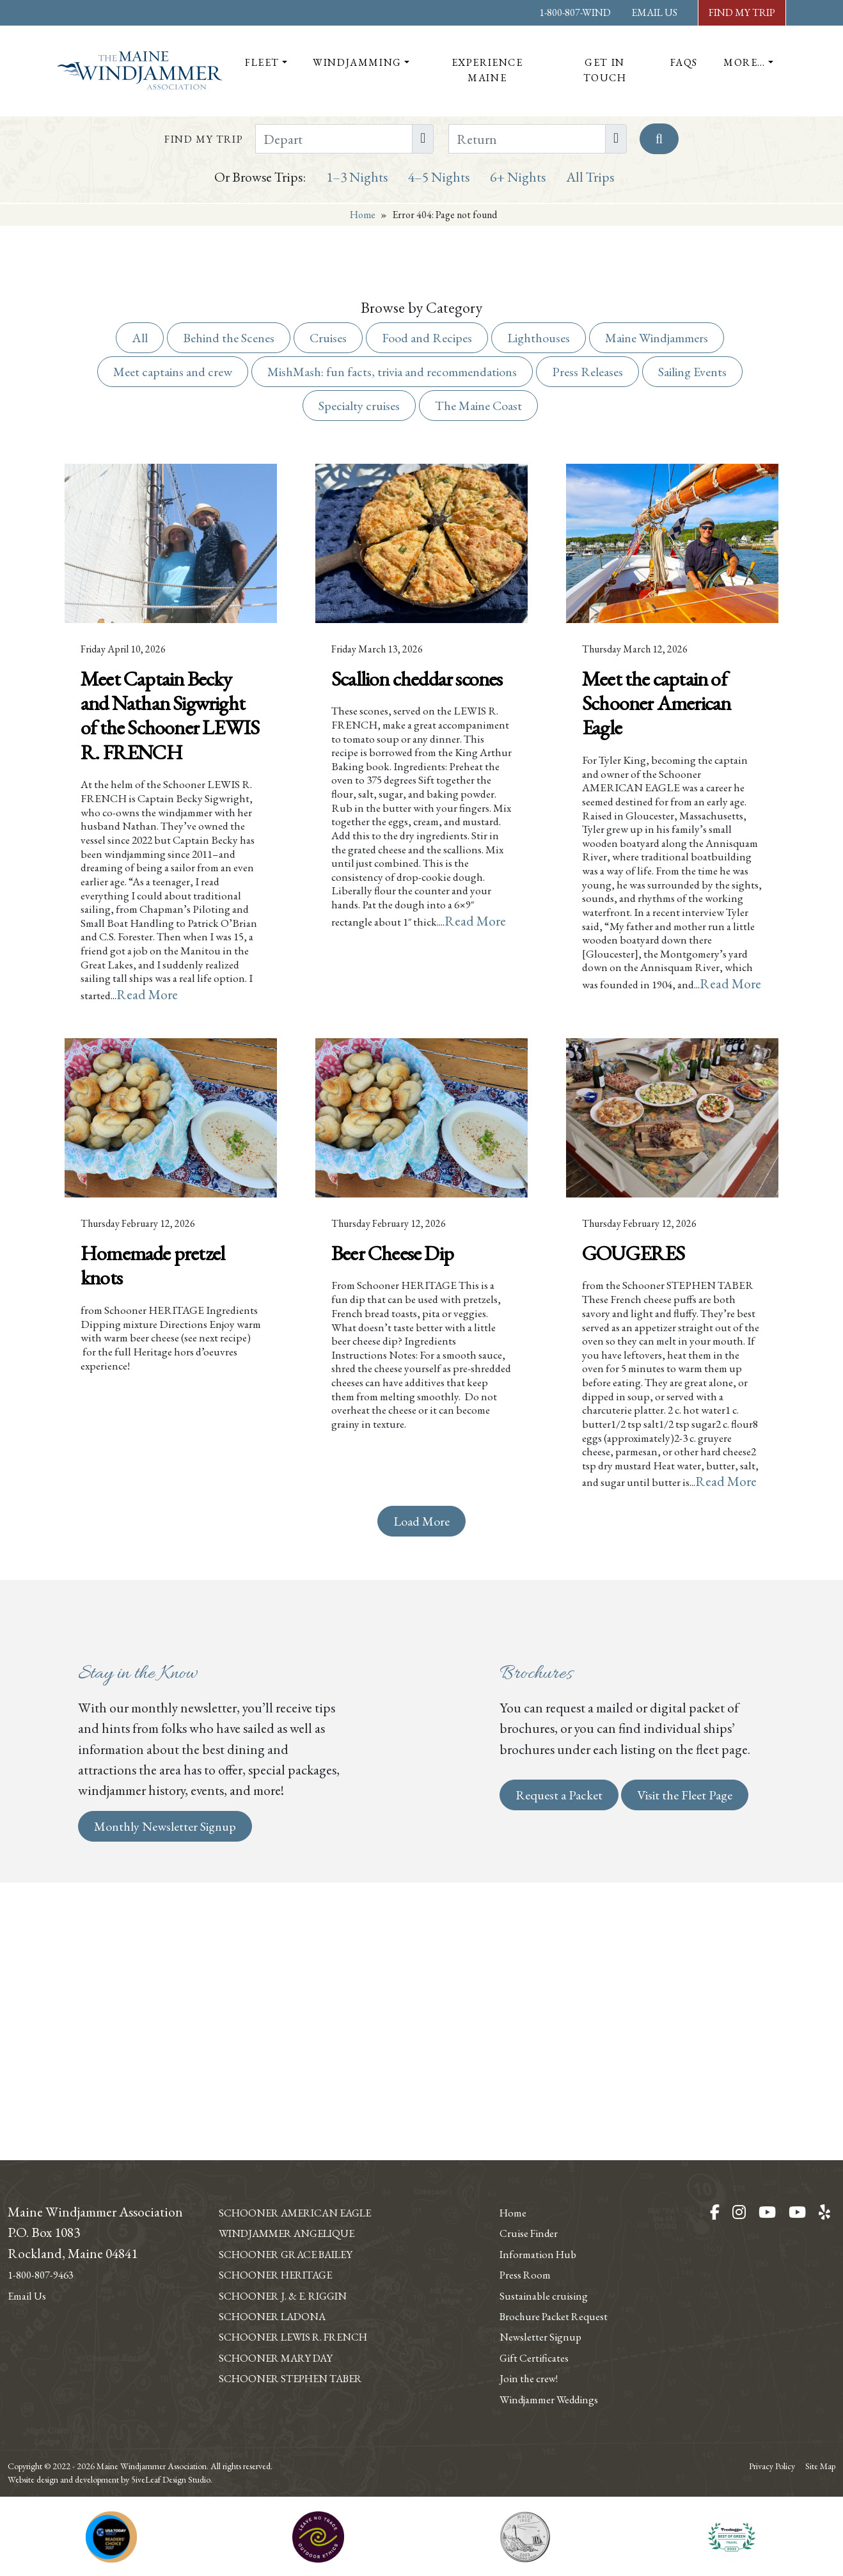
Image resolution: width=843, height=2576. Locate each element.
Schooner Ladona (289, 2294)
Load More (421, 1755)
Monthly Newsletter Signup (165, 2059)
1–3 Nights (357, 177)
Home (362, 214)
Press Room (531, 2232)
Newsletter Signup (551, 2315)
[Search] (659, 138)
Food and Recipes (427, 337)
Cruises (328, 337)
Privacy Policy (772, 2466)
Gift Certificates (543, 2335)
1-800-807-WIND (575, 12)
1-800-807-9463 (49, 2232)
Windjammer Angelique (308, 2211)
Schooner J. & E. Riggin (303, 2273)
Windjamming (357, 62)
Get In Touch (605, 70)
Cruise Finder (537, 2191)
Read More (206, 1112)
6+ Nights (518, 177)
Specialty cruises (359, 405)
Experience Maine (487, 70)
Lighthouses (538, 337)
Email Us (654, 12)
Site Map (820, 2466)
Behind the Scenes (228, 337)
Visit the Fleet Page (684, 2028)
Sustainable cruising (555, 2253)
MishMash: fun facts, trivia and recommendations (392, 371)
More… (744, 62)
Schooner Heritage (293, 2253)
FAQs (684, 62)
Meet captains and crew (172, 371)
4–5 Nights (438, 177)
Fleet (262, 62)
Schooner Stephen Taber (312, 2377)
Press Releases (587, 371)
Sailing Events (692, 371)
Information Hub (548, 2211)
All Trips (590, 177)
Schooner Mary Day (293, 2357)
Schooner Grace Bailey (308, 2232)
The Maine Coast (478, 405)
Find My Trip (742, 12)
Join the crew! (537, 2357)
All (140, 337)
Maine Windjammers (656, 337)
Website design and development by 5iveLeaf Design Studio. (110, 2479)
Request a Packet (559, 2028)
